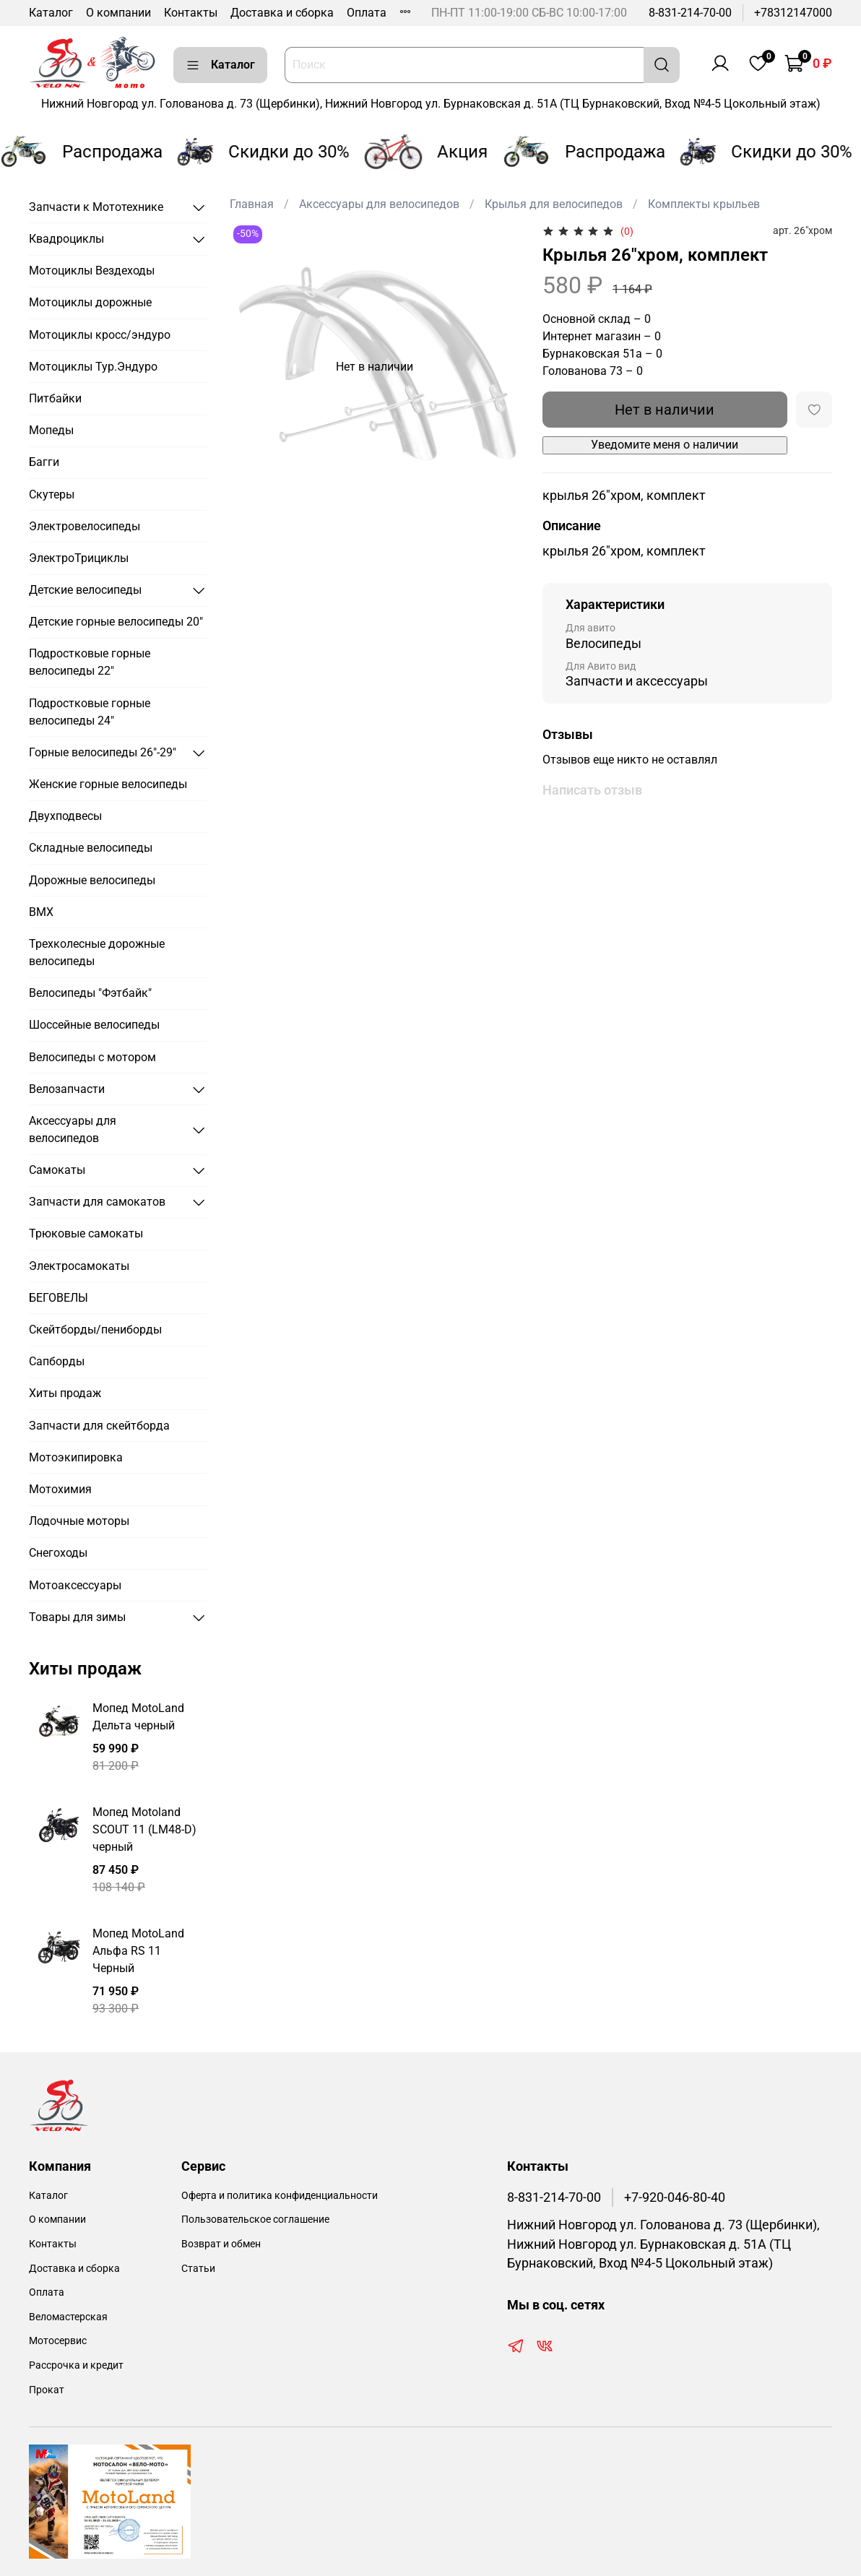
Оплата (366, 13)
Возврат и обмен (221, 2244)
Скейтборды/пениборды (95, 1329)
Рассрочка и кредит (76, 2365)
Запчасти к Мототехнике (96, 207)
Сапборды (57, 1361)
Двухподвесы (65, 816)
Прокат (46, 2390)
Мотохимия (60, 1489)
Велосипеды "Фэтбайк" (90, 993)
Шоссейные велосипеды (94, 1025)
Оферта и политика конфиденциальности (279, 2196)
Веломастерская (68, 2317)
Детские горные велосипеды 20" (116, 621)
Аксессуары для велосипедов (379, 204)
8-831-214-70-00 (690, 13)
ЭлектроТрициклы (79, 558)
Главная (252, 204)
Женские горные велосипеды (108, 784)
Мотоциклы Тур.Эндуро (93, 366)
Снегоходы (58, 1553)
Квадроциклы (66, 239)
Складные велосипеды (90, 848)
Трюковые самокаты (86, 1233)
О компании (118, 13)
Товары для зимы (77, 1617)
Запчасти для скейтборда (99, 1425)
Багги (44, 462)
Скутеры (51, 494)
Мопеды (51, 430)
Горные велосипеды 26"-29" (102, 752)
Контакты (190, 13)
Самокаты (57, 1170)
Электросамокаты (79, 1266)
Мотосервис (58, 2341)
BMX (41, 912)
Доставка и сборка (282, 13)
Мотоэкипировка (76, 1457)
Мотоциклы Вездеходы (92, 270)
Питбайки (55, 398)
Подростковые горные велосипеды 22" (89, 662)
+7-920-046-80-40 (674, 2197)
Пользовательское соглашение (255, 2219)
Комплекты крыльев (704, 204)
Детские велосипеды (85, 590)
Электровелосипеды (84, 526)
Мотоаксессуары (75, 1585)
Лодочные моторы (79, 1521)
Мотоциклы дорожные (90, 302)
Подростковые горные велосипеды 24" (89, 711)
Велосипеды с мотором (92, 1057)
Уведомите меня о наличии (664, 444)
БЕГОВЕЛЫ (58, 1298)
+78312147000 (793, 13)
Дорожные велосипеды (92, 880)
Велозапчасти (67, 1089)
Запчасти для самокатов (97, 1202)
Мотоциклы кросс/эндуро (99, 335)
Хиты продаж (65, 1393)
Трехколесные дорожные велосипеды (97, 952)
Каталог (51, 13)
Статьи (198, 2268)
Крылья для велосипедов (554, 204)
